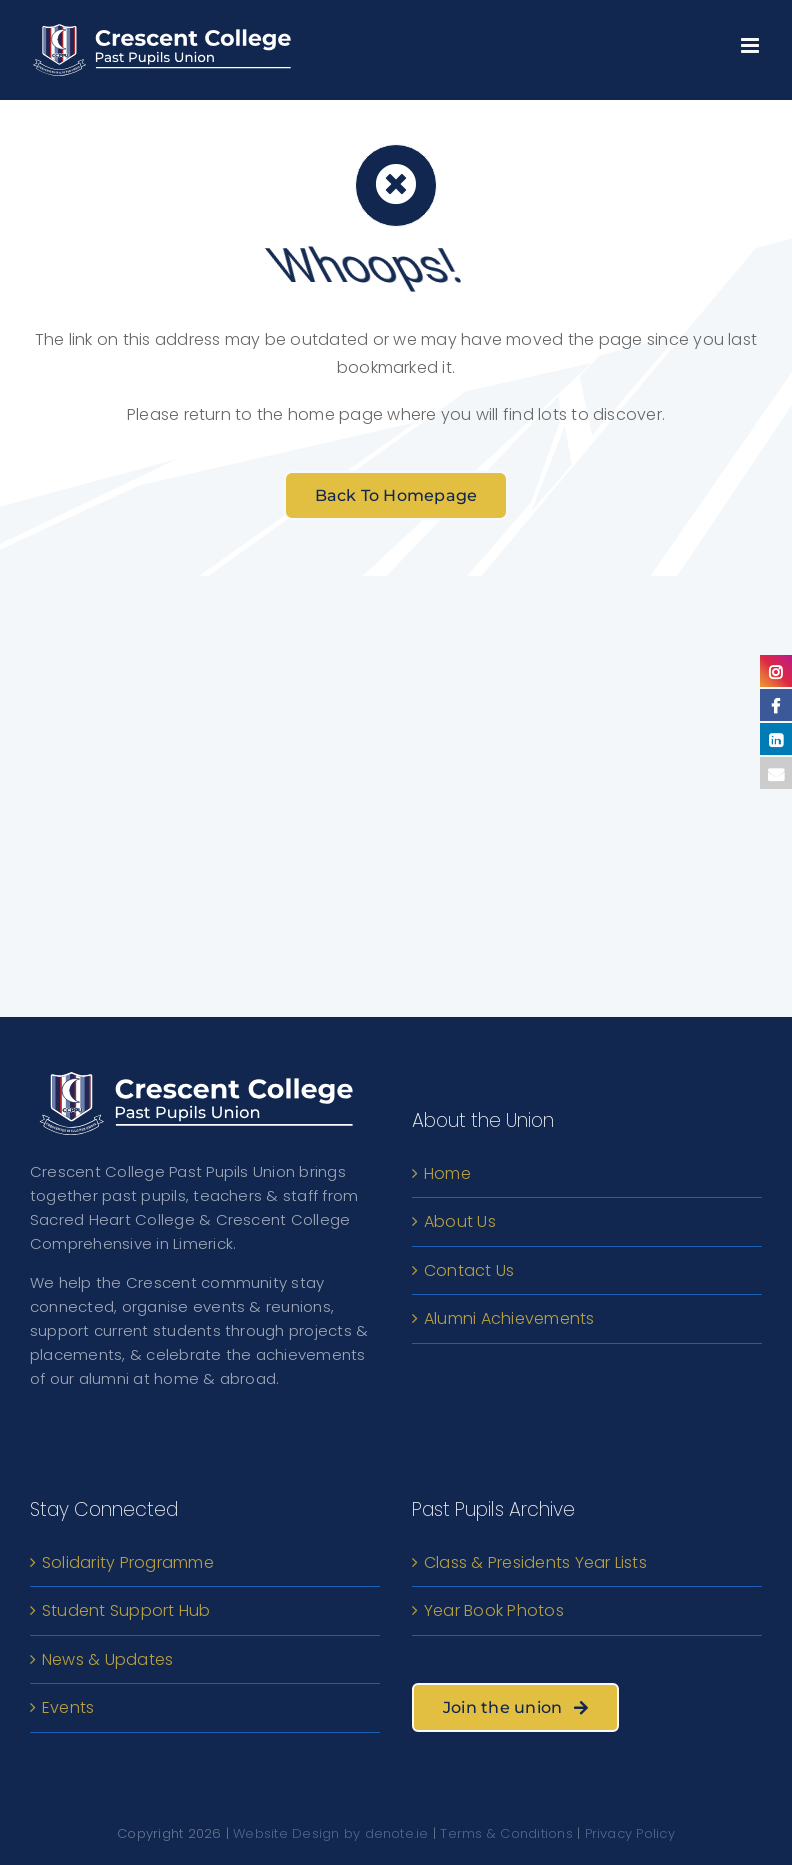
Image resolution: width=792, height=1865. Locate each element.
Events (68, 1707)
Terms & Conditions (506, 1833)
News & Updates (107, 1659)
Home (447, 1173)
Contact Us (469, 1270)
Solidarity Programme (128, 1562)
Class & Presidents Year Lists (535, 1562)
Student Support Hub (126, 1610)
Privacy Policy (630, 1833)
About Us (460, 1221)
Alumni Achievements (509, 1318)
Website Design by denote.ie (330, 1833)
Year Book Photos (494, 1610)
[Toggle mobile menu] (751, 40)
